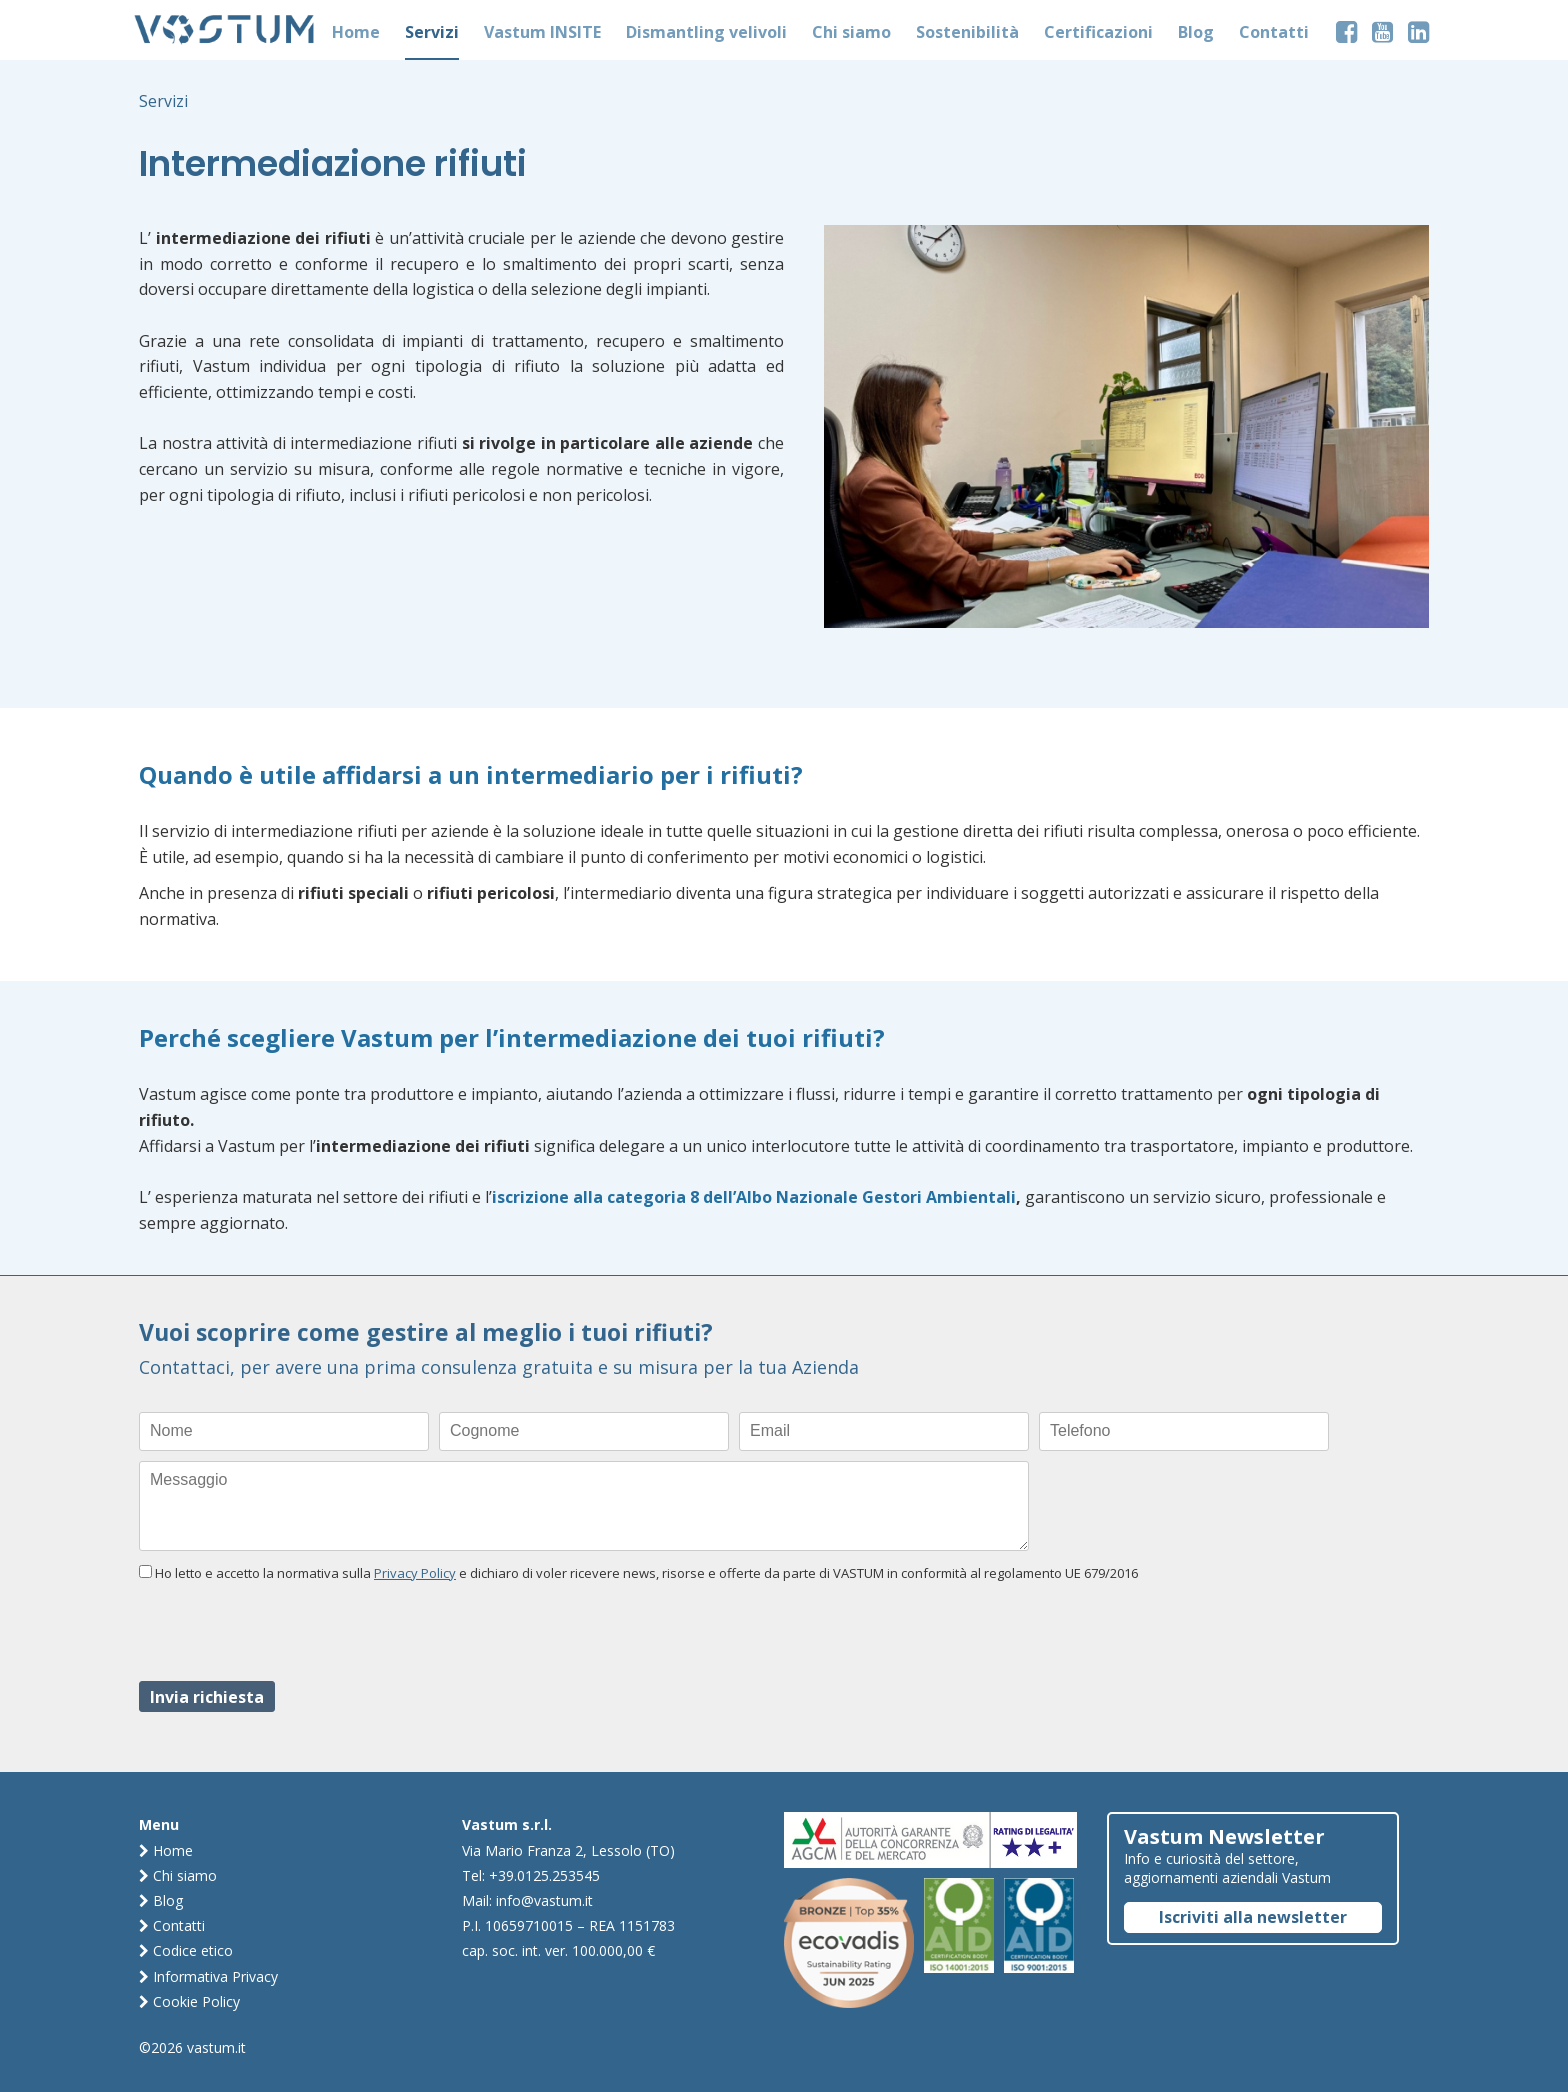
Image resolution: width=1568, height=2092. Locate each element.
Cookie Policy (189, 2001)
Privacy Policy (415, 1573)
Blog (161, 1900)
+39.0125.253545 (544, 1875)
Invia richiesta (207, 1697)
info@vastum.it (544, 1900)
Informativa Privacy (208, 1976)
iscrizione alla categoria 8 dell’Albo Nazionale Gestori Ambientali (754, 1197)
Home (166, 1850)
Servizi (163, 101)
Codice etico (186, 1950)
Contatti (172, 1925)
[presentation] (291, 1632)
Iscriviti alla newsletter (1253, 1917)
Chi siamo (178, 1875)
